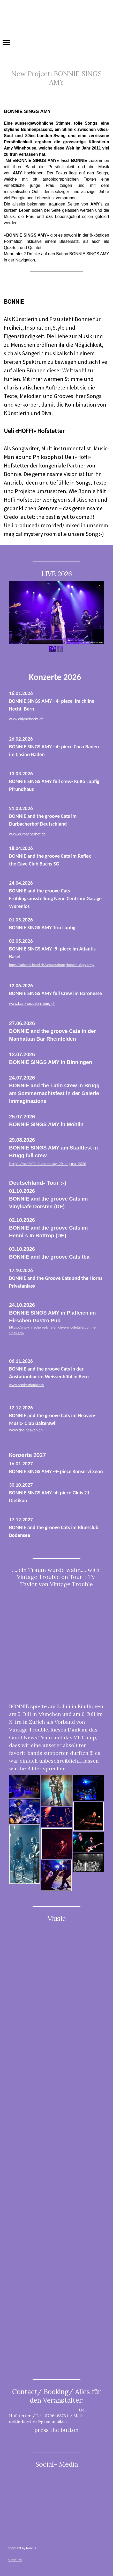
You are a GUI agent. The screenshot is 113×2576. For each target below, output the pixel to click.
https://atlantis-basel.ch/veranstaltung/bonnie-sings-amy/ (51, 965)
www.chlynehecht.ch (26, 719)
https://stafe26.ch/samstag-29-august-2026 (47, 1163)
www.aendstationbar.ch (26, 1385)
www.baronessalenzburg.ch (32, 1004)
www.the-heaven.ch (26, 1430)
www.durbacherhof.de (27, 834)
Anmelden (15, 2560)
